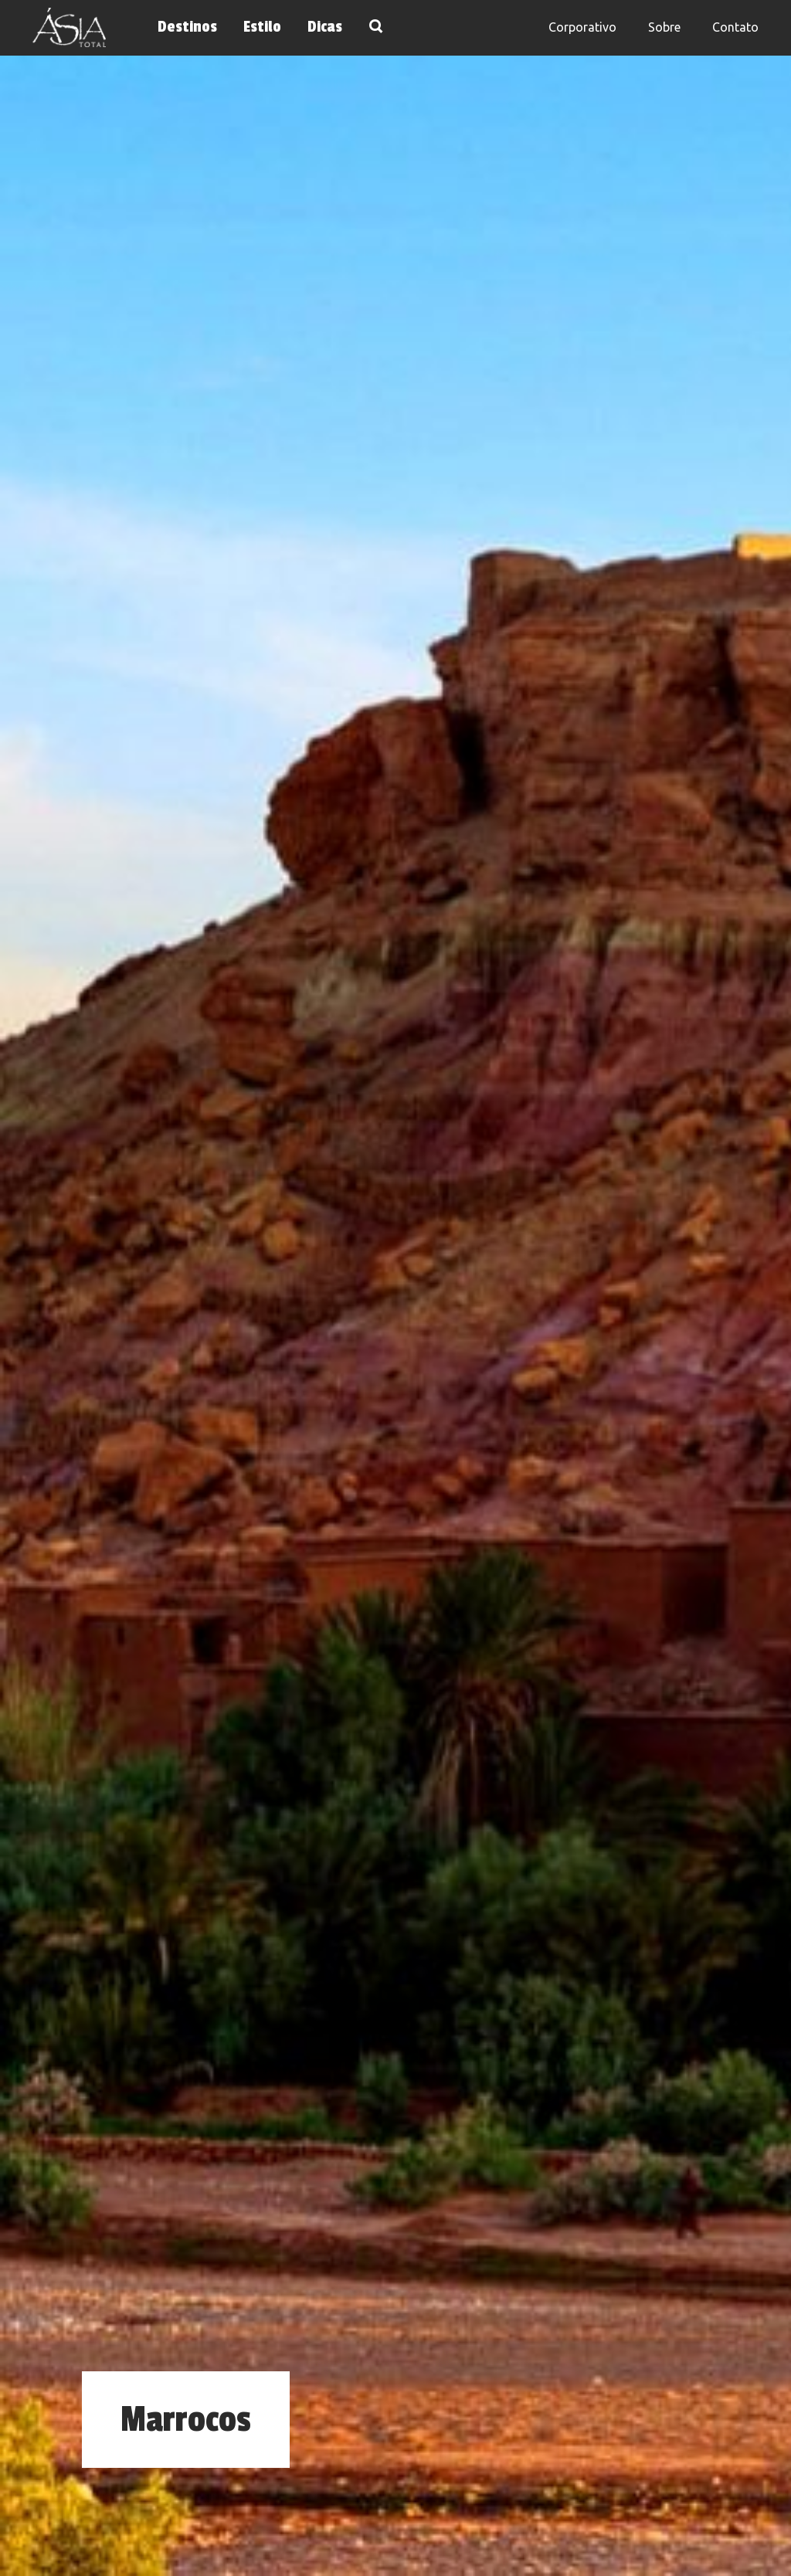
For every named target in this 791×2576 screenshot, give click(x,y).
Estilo (262, 27)
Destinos (187, 27)
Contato (735, 27)
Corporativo (582, 27)
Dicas (324, 27)
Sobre (664, 27)
